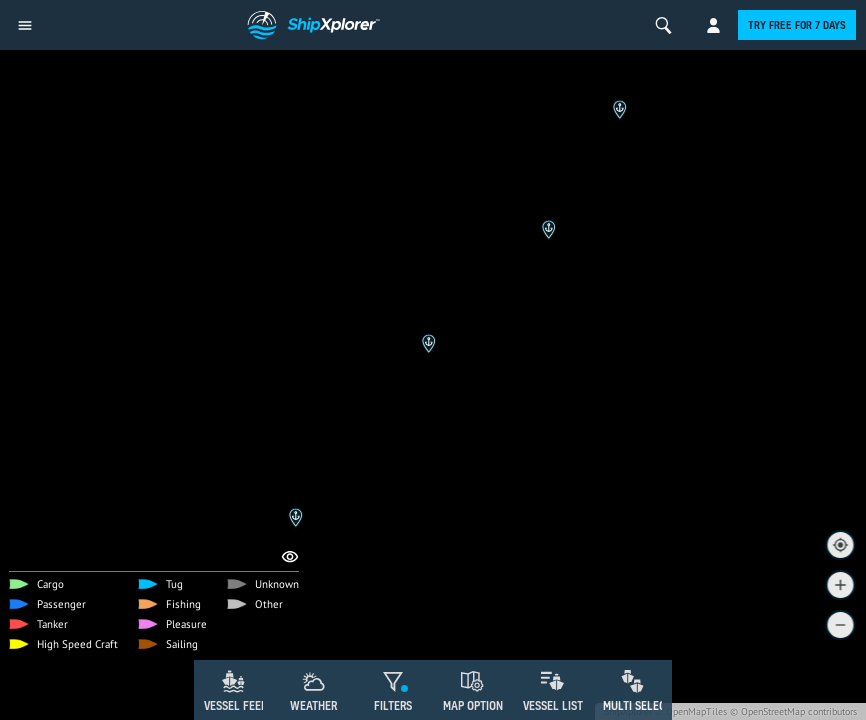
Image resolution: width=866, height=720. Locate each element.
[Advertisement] (433, 605)
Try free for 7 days (797, 25)
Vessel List (553, 705)
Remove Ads (108, 546)
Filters (393, 705)
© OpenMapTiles (691, 711)
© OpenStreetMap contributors (793, 711)
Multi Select (637, 705)
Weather (313, 705)
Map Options (476, 705)
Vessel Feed (236, 705)
